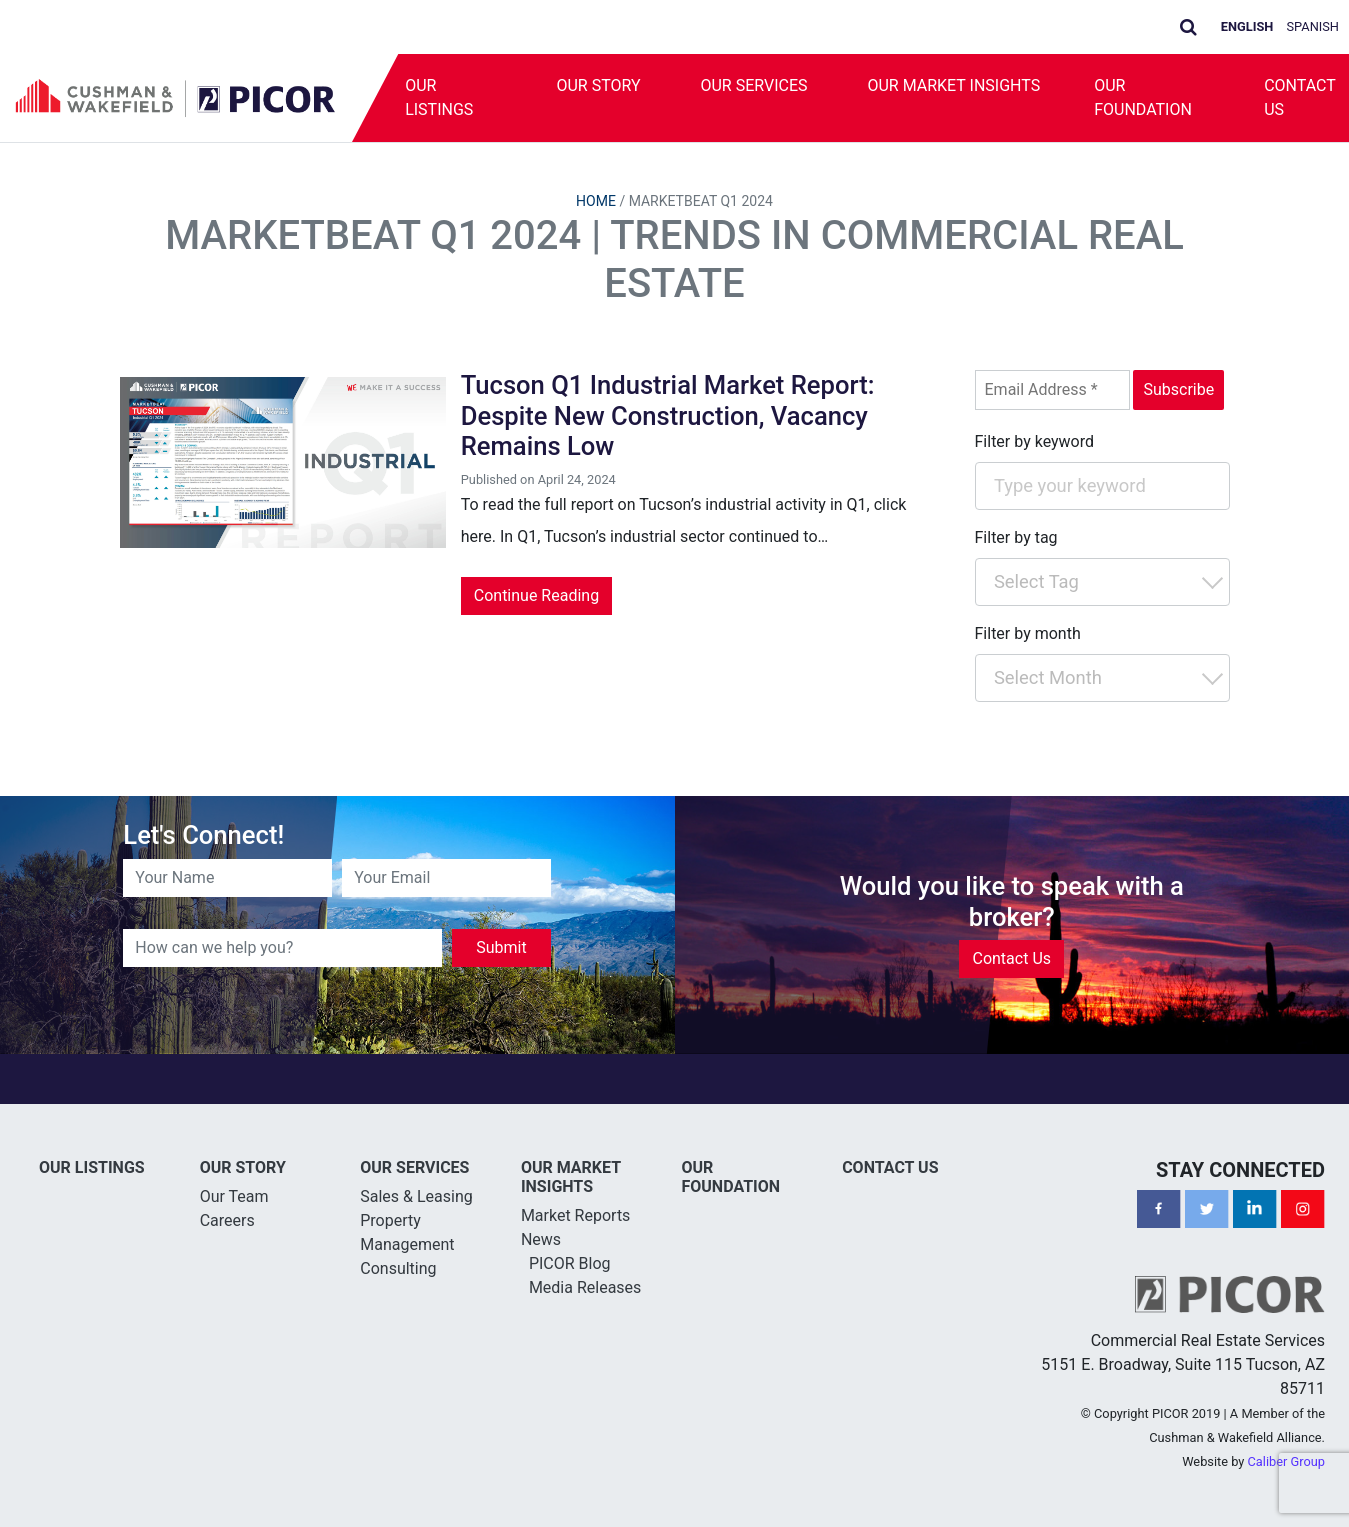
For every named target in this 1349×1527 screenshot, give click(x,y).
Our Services (753, 85)
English (1247, 26)
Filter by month (1028, 633)
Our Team (234, 1196)
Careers (227, 1220)
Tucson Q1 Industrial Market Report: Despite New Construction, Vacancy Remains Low (668, 415)
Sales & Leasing (416, 1196)
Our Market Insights (953, 85)
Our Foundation (1143, 97)
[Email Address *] (1052, 390)
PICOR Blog (570, 1263)
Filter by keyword (1035, 441)
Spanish (1313, 26)
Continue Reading (536, 595)
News (541, 1239)
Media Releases (585, 1287)
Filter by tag (1016, 537)
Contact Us (1011, 958)
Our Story (598, 85)
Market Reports (576, 1215)
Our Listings (439, 97)
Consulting (398, 1268)
